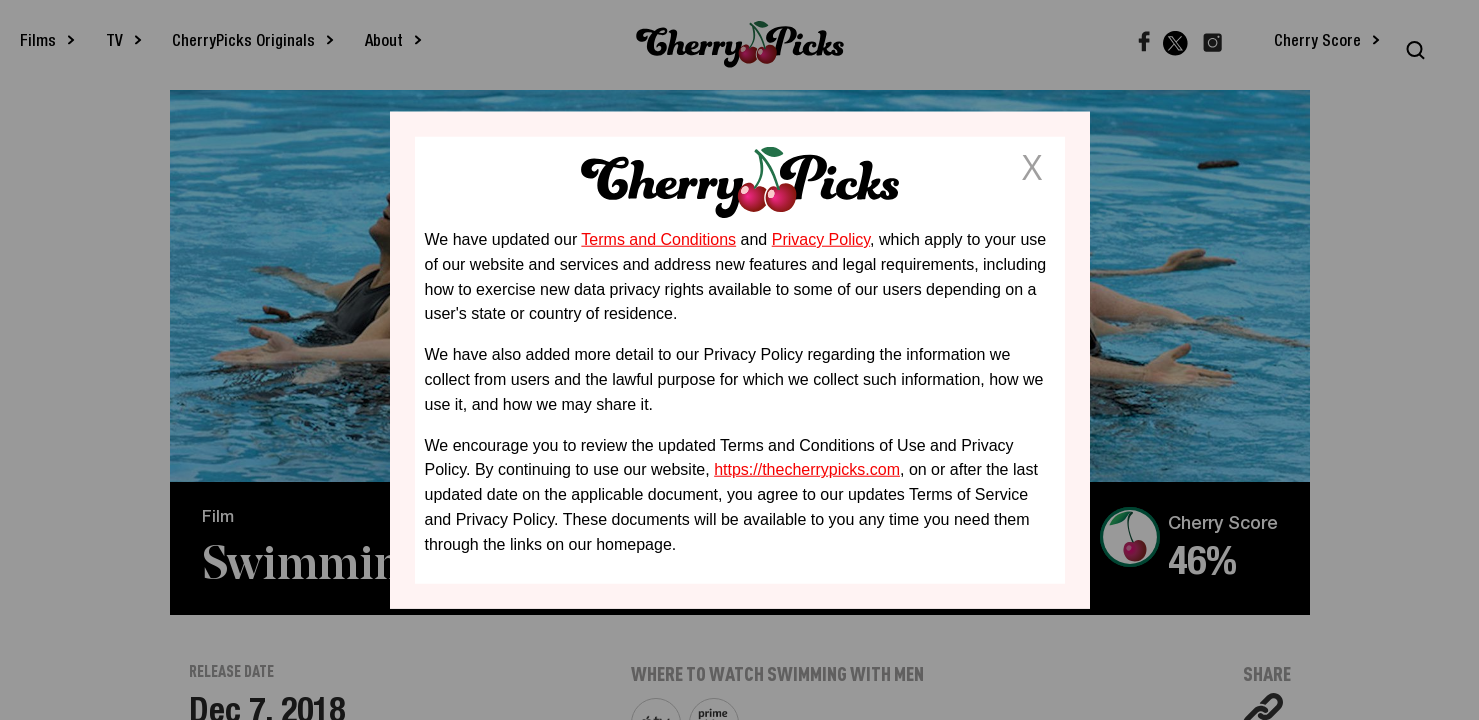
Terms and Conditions (658, 239)
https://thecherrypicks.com (807, 469)
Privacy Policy (821, 239)
